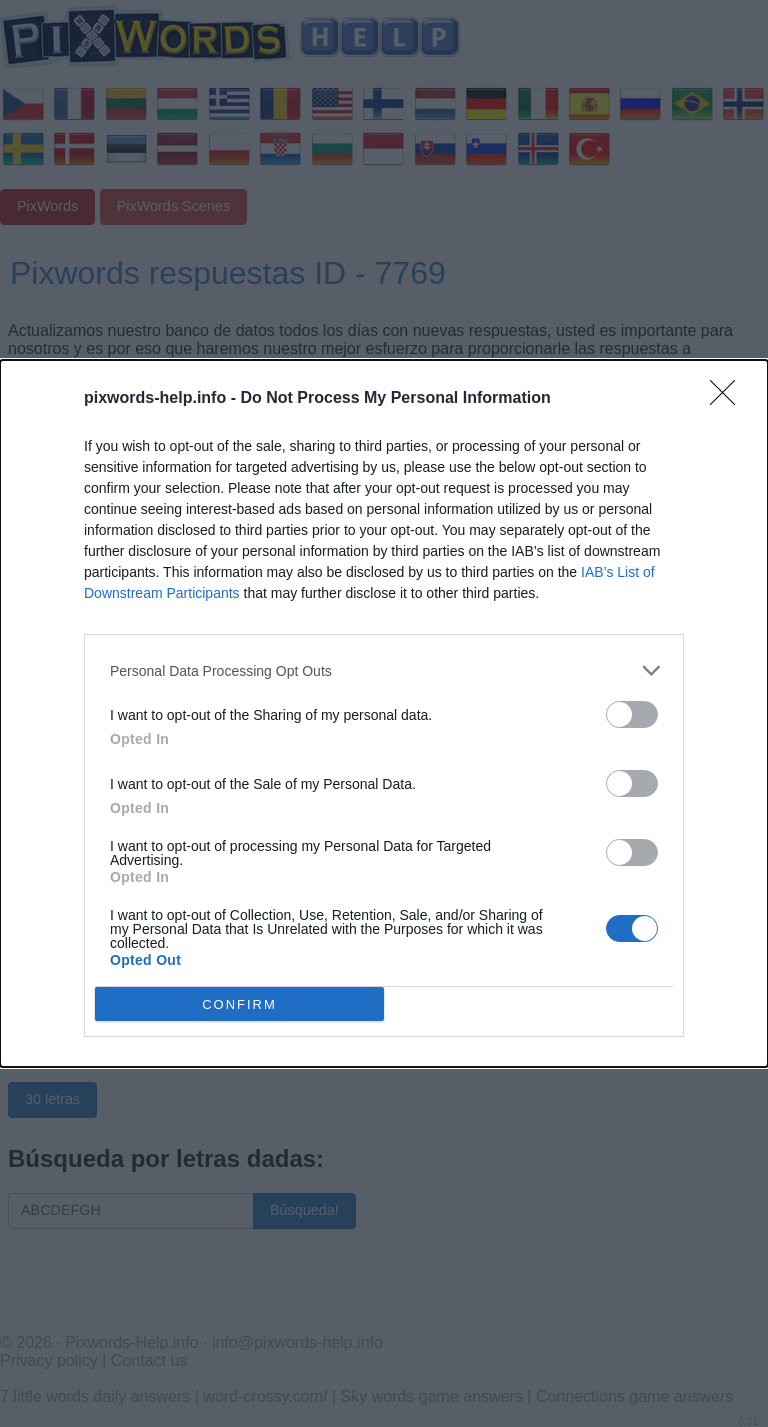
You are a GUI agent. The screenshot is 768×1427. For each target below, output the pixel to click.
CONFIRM (239, 1003)
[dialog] (384, 713)
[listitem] (384, 670)
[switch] (632, 714)
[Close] (729, 399)
